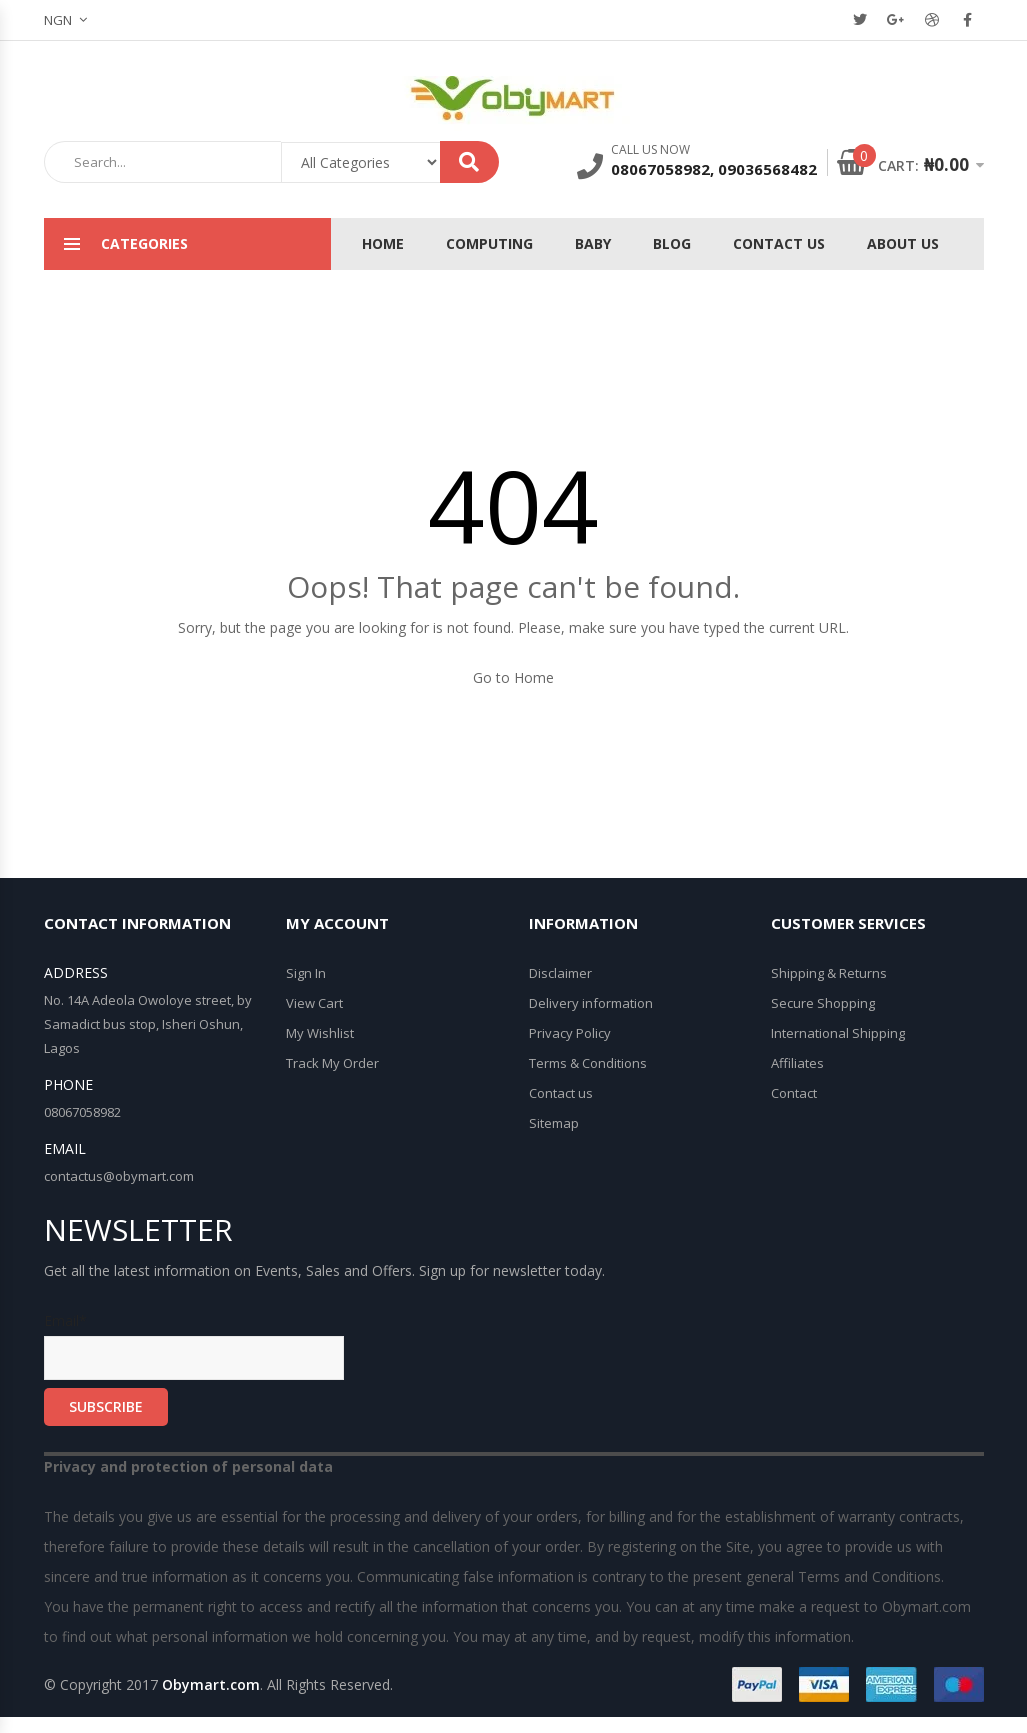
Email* (194, 1345)
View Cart (314, 1003)
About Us (903, 243)
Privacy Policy (570, 1033)
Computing (489, 243)
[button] (73, 20)
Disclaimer (560, 973)
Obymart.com (211, 1684)
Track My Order (332, 1063)
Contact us (561, 1093)
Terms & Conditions (588, 1063)
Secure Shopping (823, 1003)
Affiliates (797, 1063)
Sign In (306, 973)
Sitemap (554, 1123)
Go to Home (513, 677)
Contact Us (779, 243)
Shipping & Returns (829, 973)
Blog (672, 243)
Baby (593, 243)
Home (383, 243)
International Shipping (838, 1033)
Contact (794, 1093)
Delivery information (591, 1003)
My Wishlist (320, 1033)
